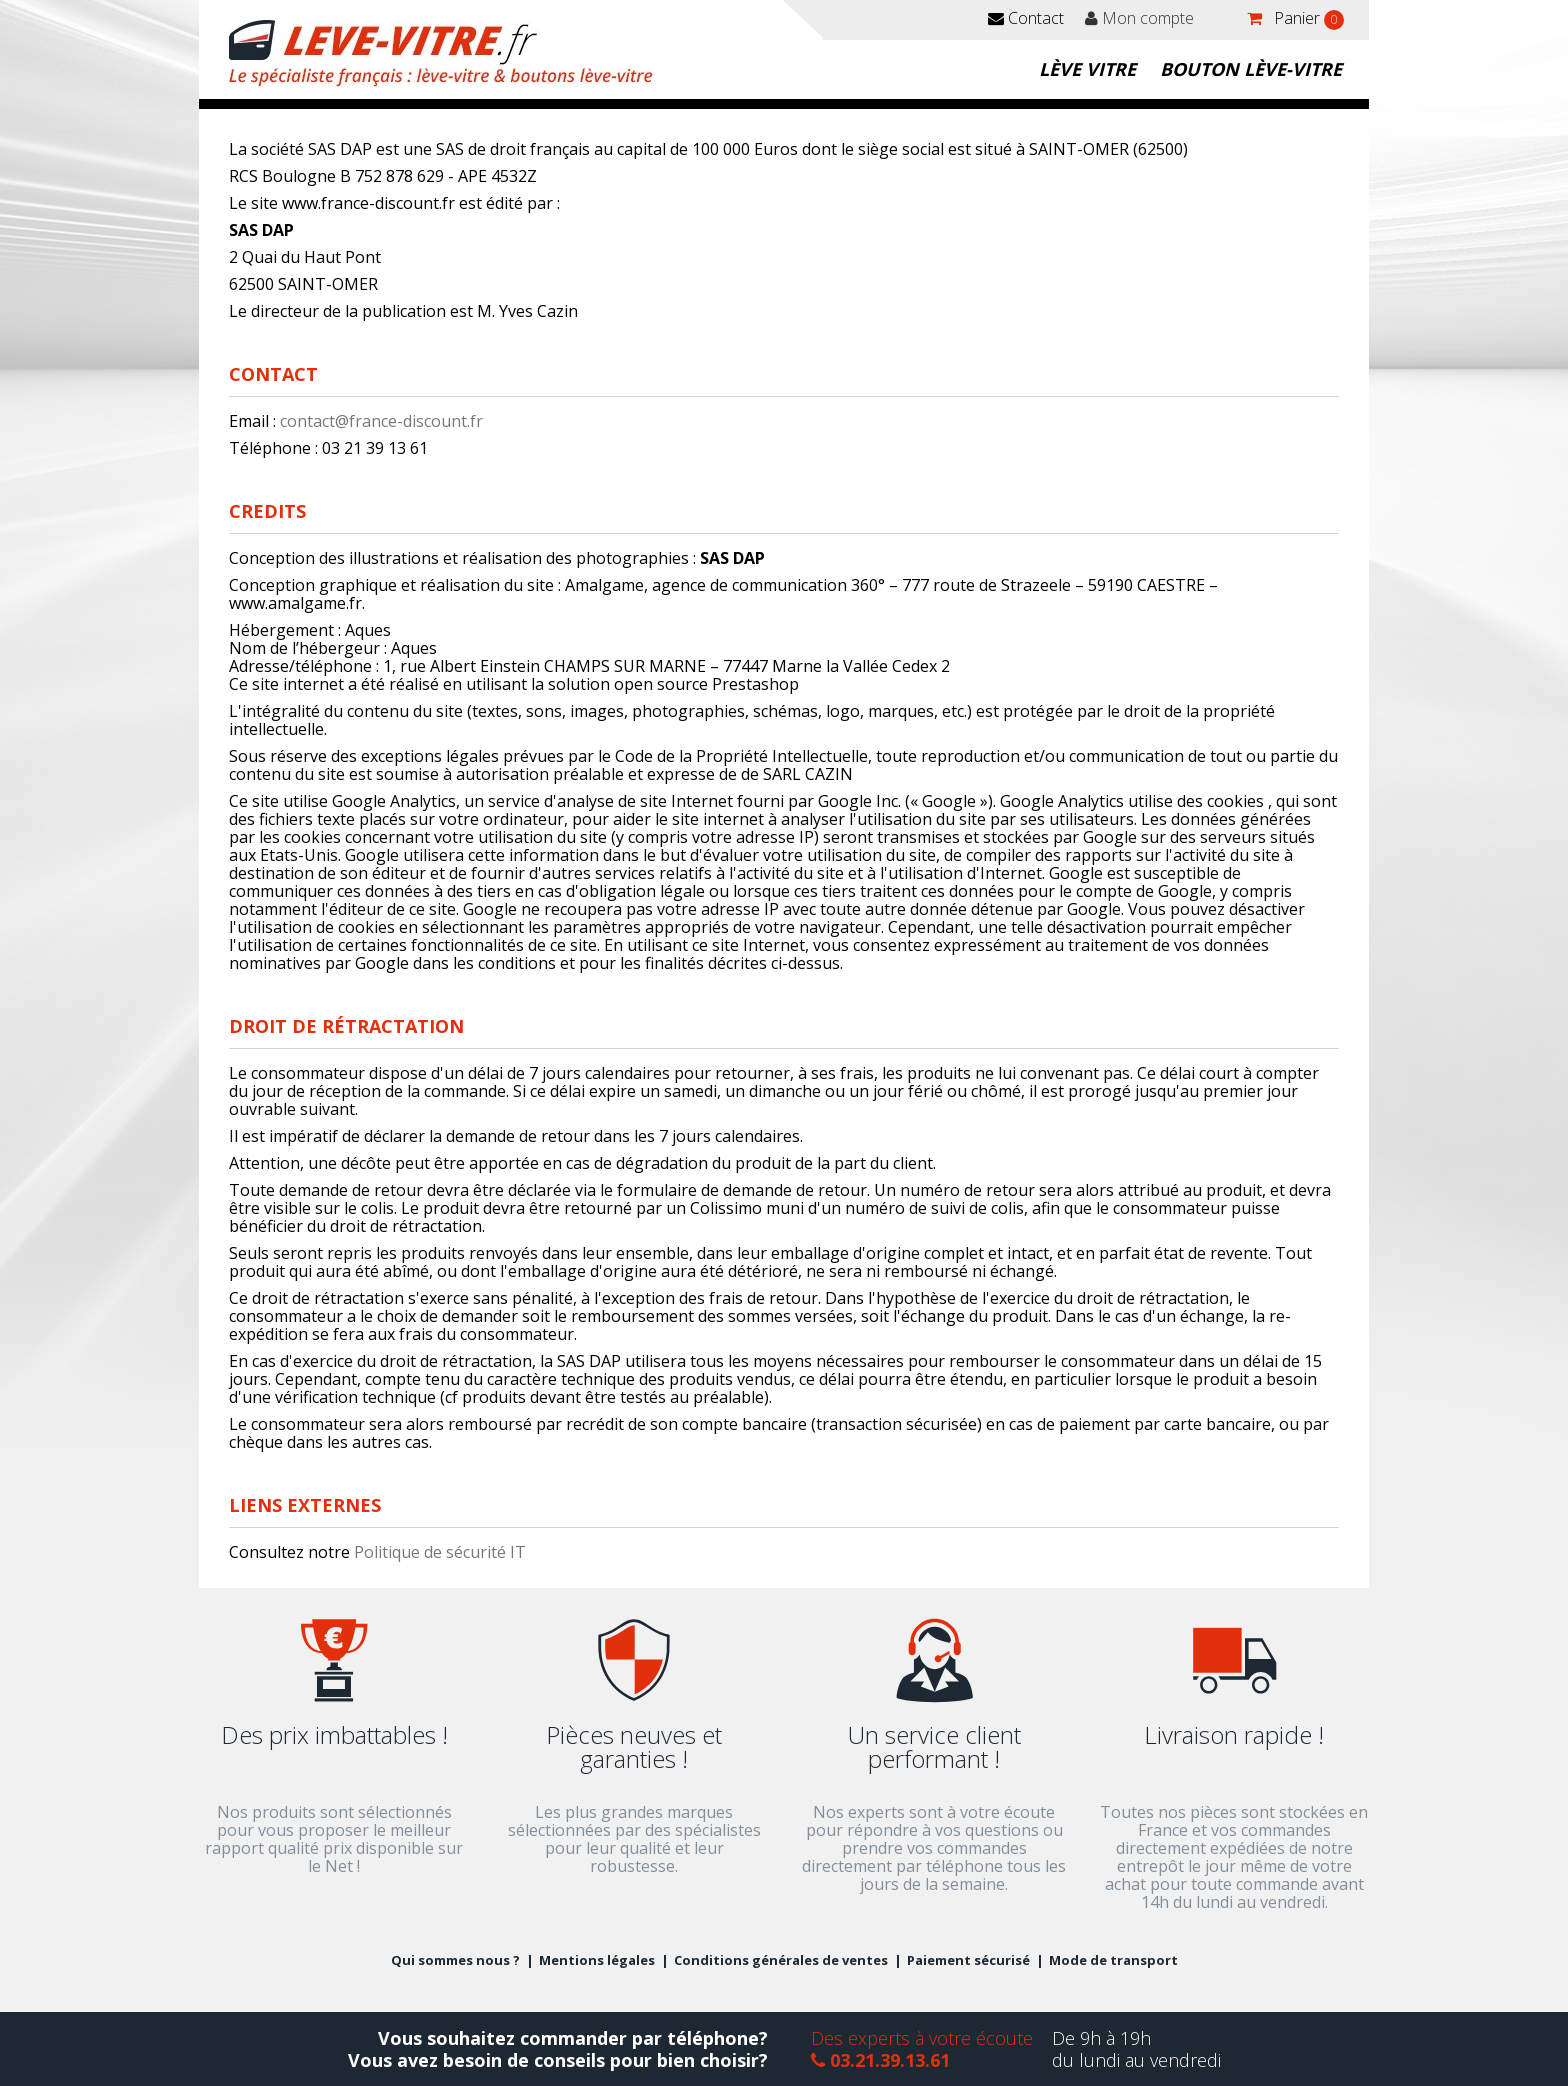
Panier (1307, 18)
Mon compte (1139, 18)
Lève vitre (1087, 69)
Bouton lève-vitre (1251, 69)
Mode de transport (1113, 1960)
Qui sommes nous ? (455, 1960)
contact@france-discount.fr (381, 421)
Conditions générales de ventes (781, 1960)
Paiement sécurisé (968, 1960)
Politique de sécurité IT (440, 1552)
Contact (1026, 18)
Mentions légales (597, 1960)
